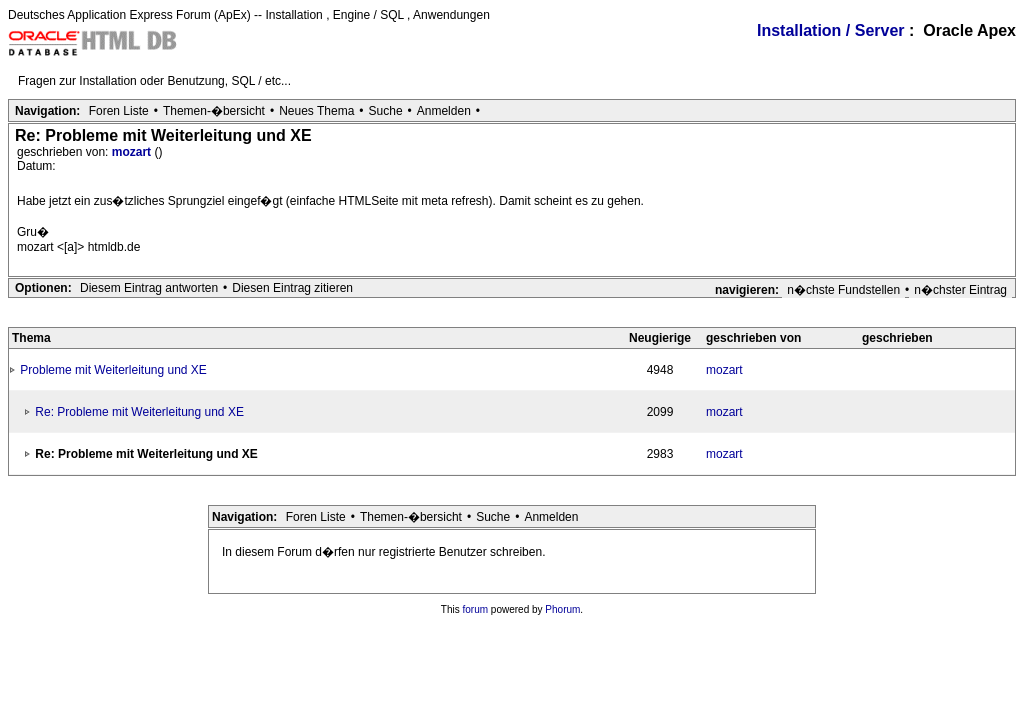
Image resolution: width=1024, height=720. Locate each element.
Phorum (562, 609)
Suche (386, 111)
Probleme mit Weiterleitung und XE (113, 370)
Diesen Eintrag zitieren (292, 288)
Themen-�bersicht (214, 111)
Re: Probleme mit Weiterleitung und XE (139, 412)
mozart (133, 152)
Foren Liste (119, 111)
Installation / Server (831, 30)
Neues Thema (316, 111)
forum (476, 609)
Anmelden (444, 111)
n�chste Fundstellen (843, 290)
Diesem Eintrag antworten (149, 288)
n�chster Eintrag (960, 290)
